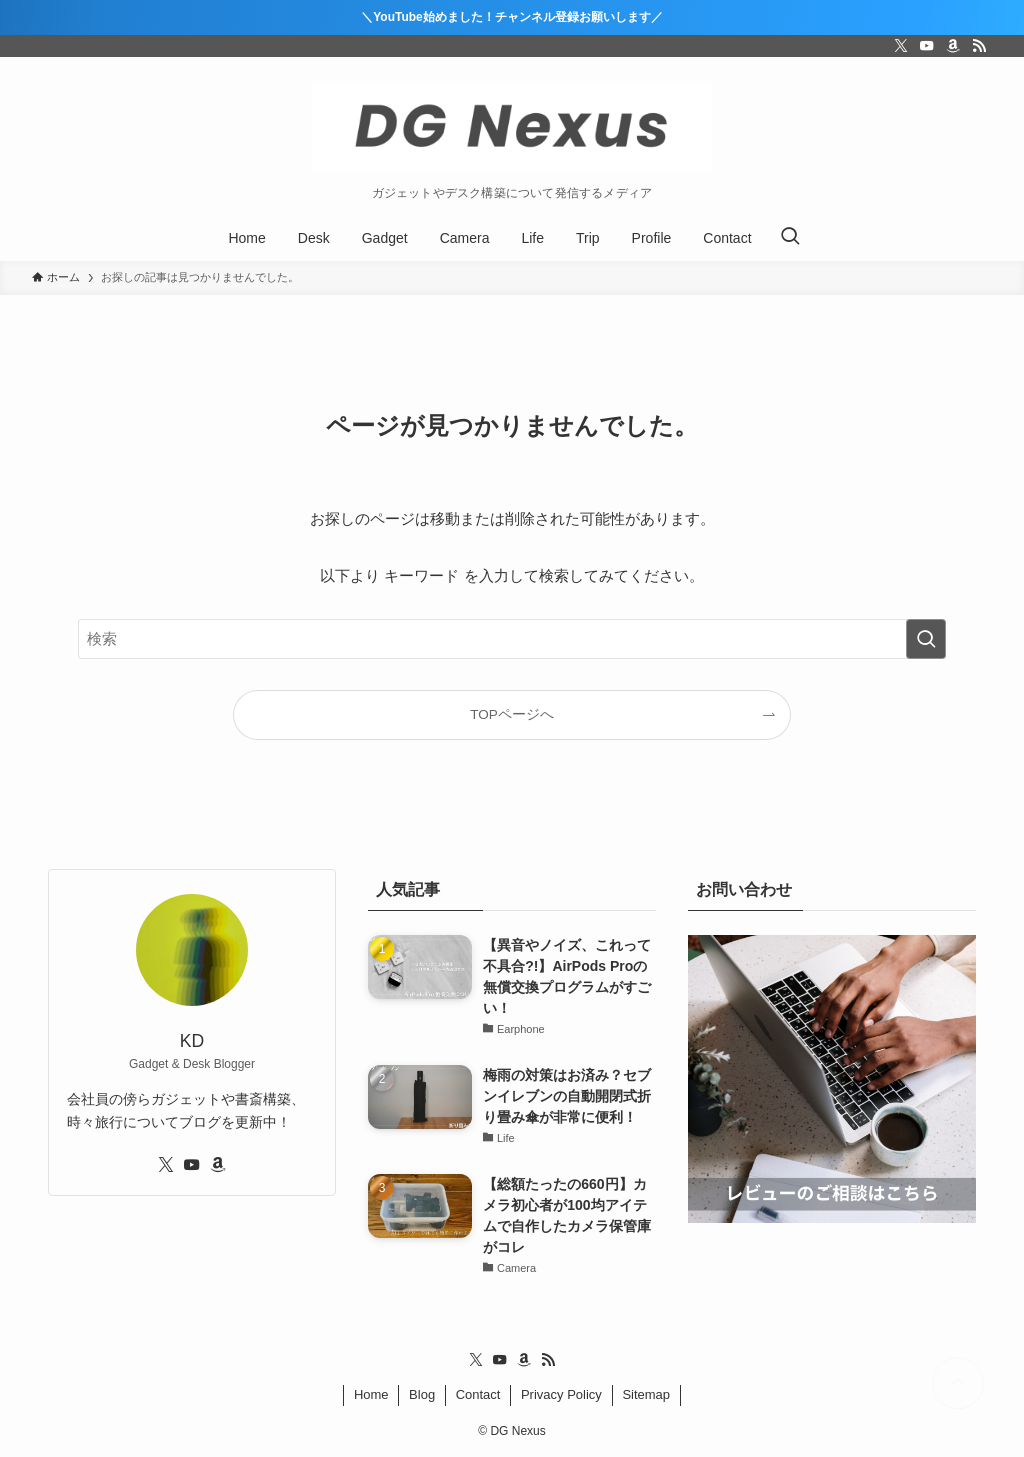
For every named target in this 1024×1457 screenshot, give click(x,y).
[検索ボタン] (790, 238)
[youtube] (927, 46)
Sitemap (646, 1394)
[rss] (979, 46)
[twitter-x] (901, 46)
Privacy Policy (561, 1394)
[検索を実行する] (926, 639)
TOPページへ (512, 714)
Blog (422, 1394)
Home (371, 1394)
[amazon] (953, 46)
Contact (478, 1394)
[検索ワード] (512, 639)
